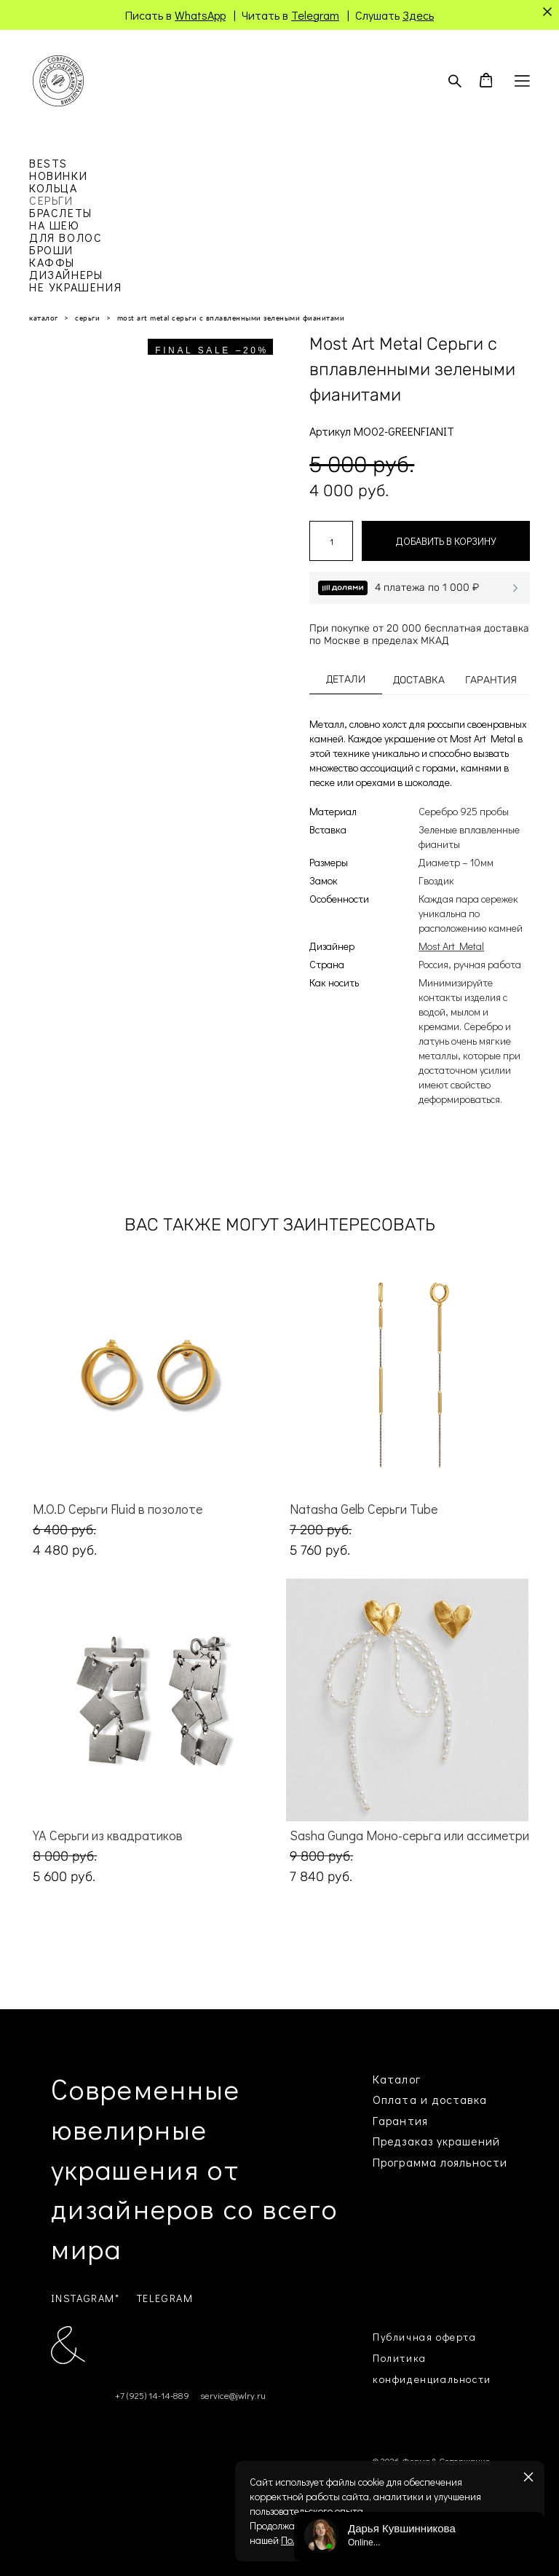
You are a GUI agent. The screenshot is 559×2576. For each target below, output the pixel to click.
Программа (405, 2161)
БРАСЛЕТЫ (60, 212)
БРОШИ (51, 249)
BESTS (48, 162)
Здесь (418, 15)
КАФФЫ (52, 262)
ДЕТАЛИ (345, 679)
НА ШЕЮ (54, 224)
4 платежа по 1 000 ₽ (427, 587)
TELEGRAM (165, 2298)
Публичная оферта (425, 2337)
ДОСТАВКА (419, 680)
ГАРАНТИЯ (491, 680)
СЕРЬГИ (51, 200)
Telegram (315, 15)
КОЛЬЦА (53, 187)
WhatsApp (200, 15)
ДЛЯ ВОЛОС (65, 237)
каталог (43, 317)
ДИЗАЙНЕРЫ (66, 274)
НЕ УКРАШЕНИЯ (75, 286)
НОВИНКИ (58, 175)
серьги (87, 317)
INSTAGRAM (83, 2298)
